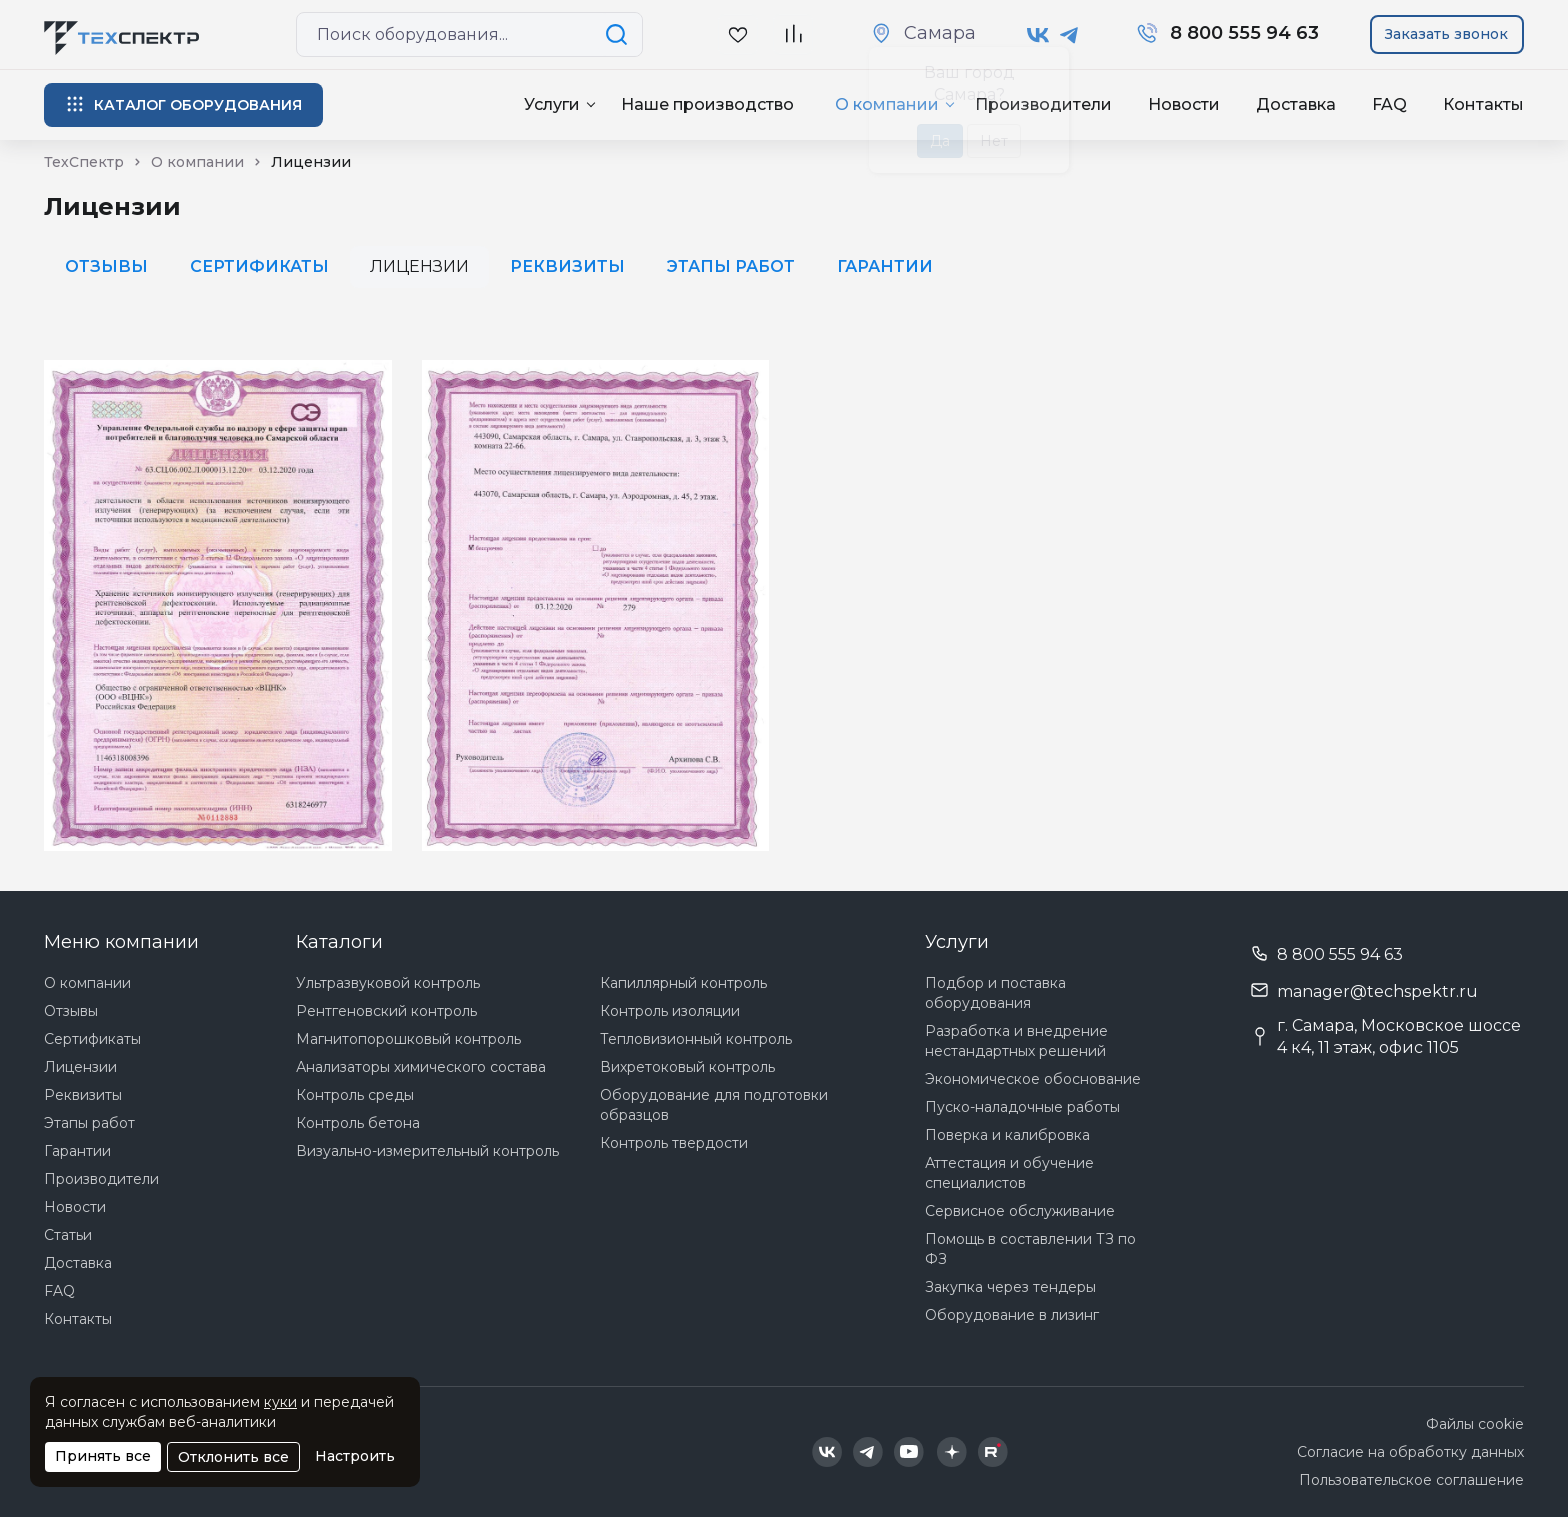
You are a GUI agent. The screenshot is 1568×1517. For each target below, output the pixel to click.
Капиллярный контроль (683, 983)
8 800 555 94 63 (1340, 954)
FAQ (1389, 104)
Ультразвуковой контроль (388, 983)
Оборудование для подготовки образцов (714, 1105)
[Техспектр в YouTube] (909, 1452)
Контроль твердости (674, 1143)
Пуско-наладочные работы (1022, 1107)
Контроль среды (355, 1095)
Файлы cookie (1475, 1424)
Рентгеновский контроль (386, 1011)
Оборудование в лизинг (1012, 1315)
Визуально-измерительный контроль (427, 1151)
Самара (940, 33)
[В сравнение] (793, 34)
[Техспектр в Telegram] (1069, 35)
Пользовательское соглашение (1411, 1480)
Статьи (68, 1235)
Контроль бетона (358, 1123)
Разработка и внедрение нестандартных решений (1016, 1041)
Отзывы (106, 266)
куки (280, 1402)
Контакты (1483, 104)
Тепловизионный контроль (696, 1039)
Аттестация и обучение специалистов (1009, 1173)
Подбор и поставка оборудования (995, 993)
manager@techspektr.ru (1377, 991)
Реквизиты (567, 266)
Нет (994, 141)
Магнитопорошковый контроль (408, 1039)
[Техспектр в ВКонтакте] (1038, 35)
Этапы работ (731, 266)
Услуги (552, 104)
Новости (1184, 104)
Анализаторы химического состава (421, 1067)
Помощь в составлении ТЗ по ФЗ (1030, 1249)
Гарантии (885, 266)
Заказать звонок (1446, 34)
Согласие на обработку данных (1410, 1452)
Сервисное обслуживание (1020, 1211)
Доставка (1296, 104)
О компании (87, 983)
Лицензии (80, 1067)
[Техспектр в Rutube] (993, 1452)
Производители (101, 1179)
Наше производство (707, 104)
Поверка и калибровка (1007, 1135)
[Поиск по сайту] (620, 34)
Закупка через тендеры (1010, 1287)
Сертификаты (259, 266)
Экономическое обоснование (1033, 1079)
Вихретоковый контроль (687, 1067)
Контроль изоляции (670, 1011)
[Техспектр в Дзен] (951, 1452)
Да (940, 141)
